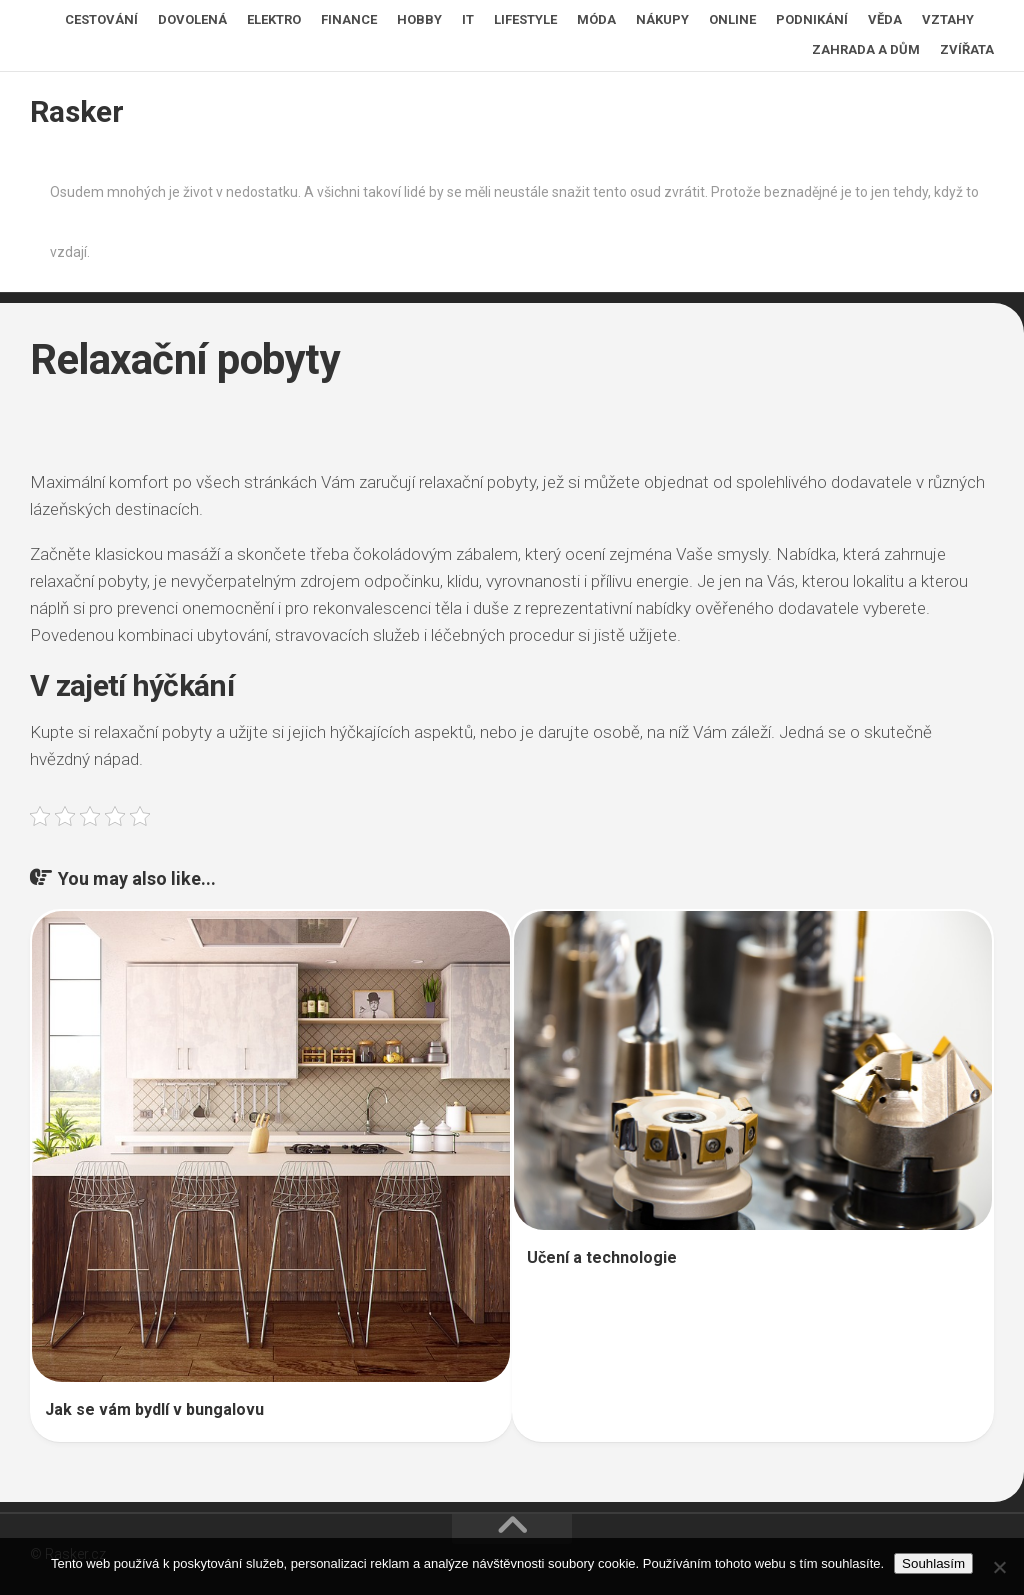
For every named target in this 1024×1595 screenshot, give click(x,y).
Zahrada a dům (866, 49)
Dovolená (192, 19)
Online (732, 19)
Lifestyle (525, 19)
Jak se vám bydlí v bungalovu (154, 1409)
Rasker (77, 111)
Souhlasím (933, 1563)
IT (468, 19)
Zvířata (967, 49)
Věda (885, 19)
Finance (349, 19)
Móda (596, 19)
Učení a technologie (602, 1257)
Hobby (419, 19)
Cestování (101, 19)
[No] (999, 1567)
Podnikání (812, 19)
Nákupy (662, 19)
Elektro (274, 19)
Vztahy (948, 19)
